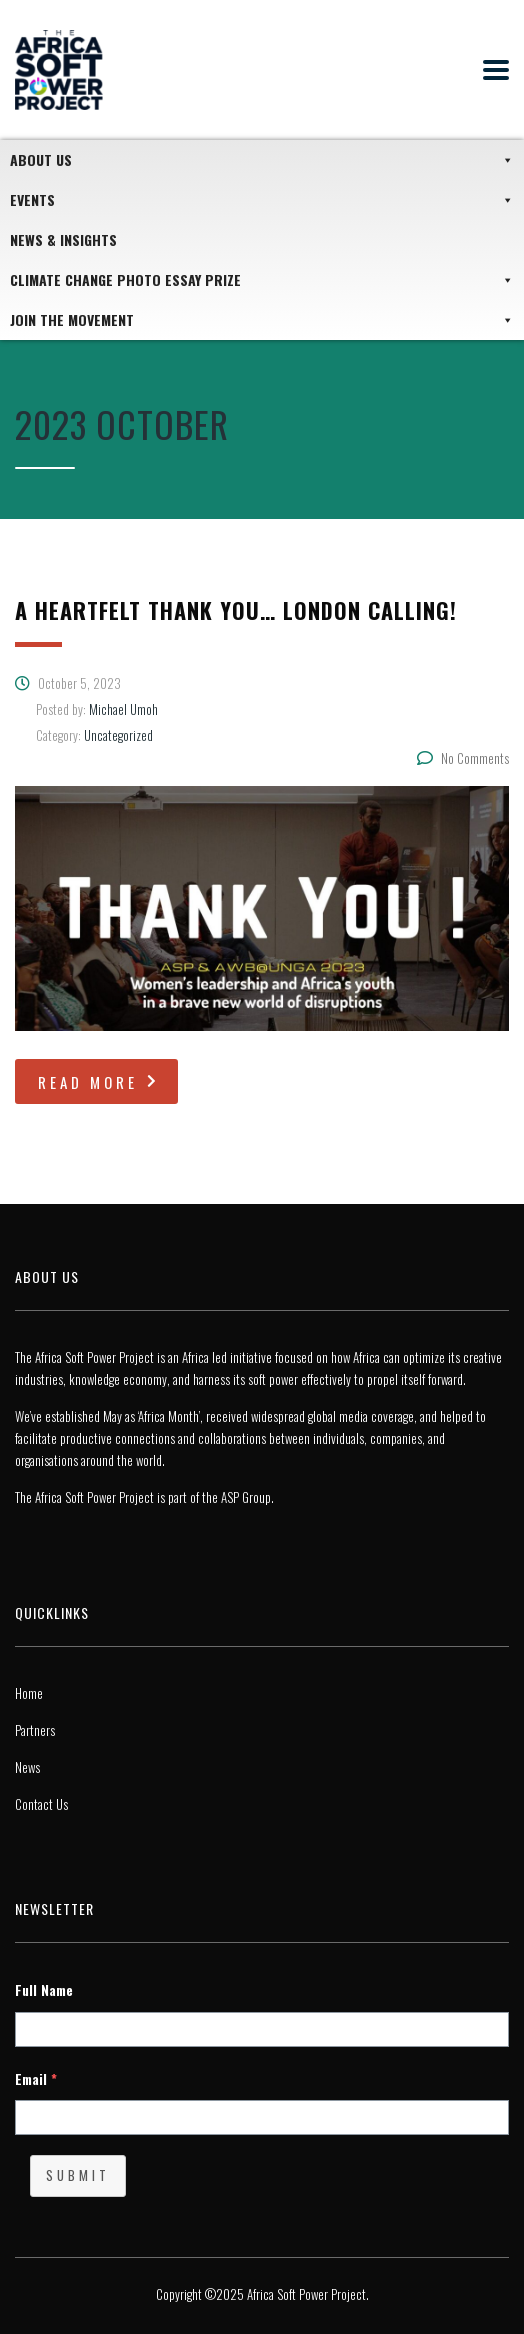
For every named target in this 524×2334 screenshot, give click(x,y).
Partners (35, 1730)
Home (29, 1693)
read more (99, 1082)
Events (262, 200)
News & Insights (63, 239)
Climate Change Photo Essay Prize (262, 280)
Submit (78, 2175)
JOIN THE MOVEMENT (262, 320)
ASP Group (246, 1497)
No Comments (463, 758)
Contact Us (41, 1804)
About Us (262, 160)
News (27, 1767)
